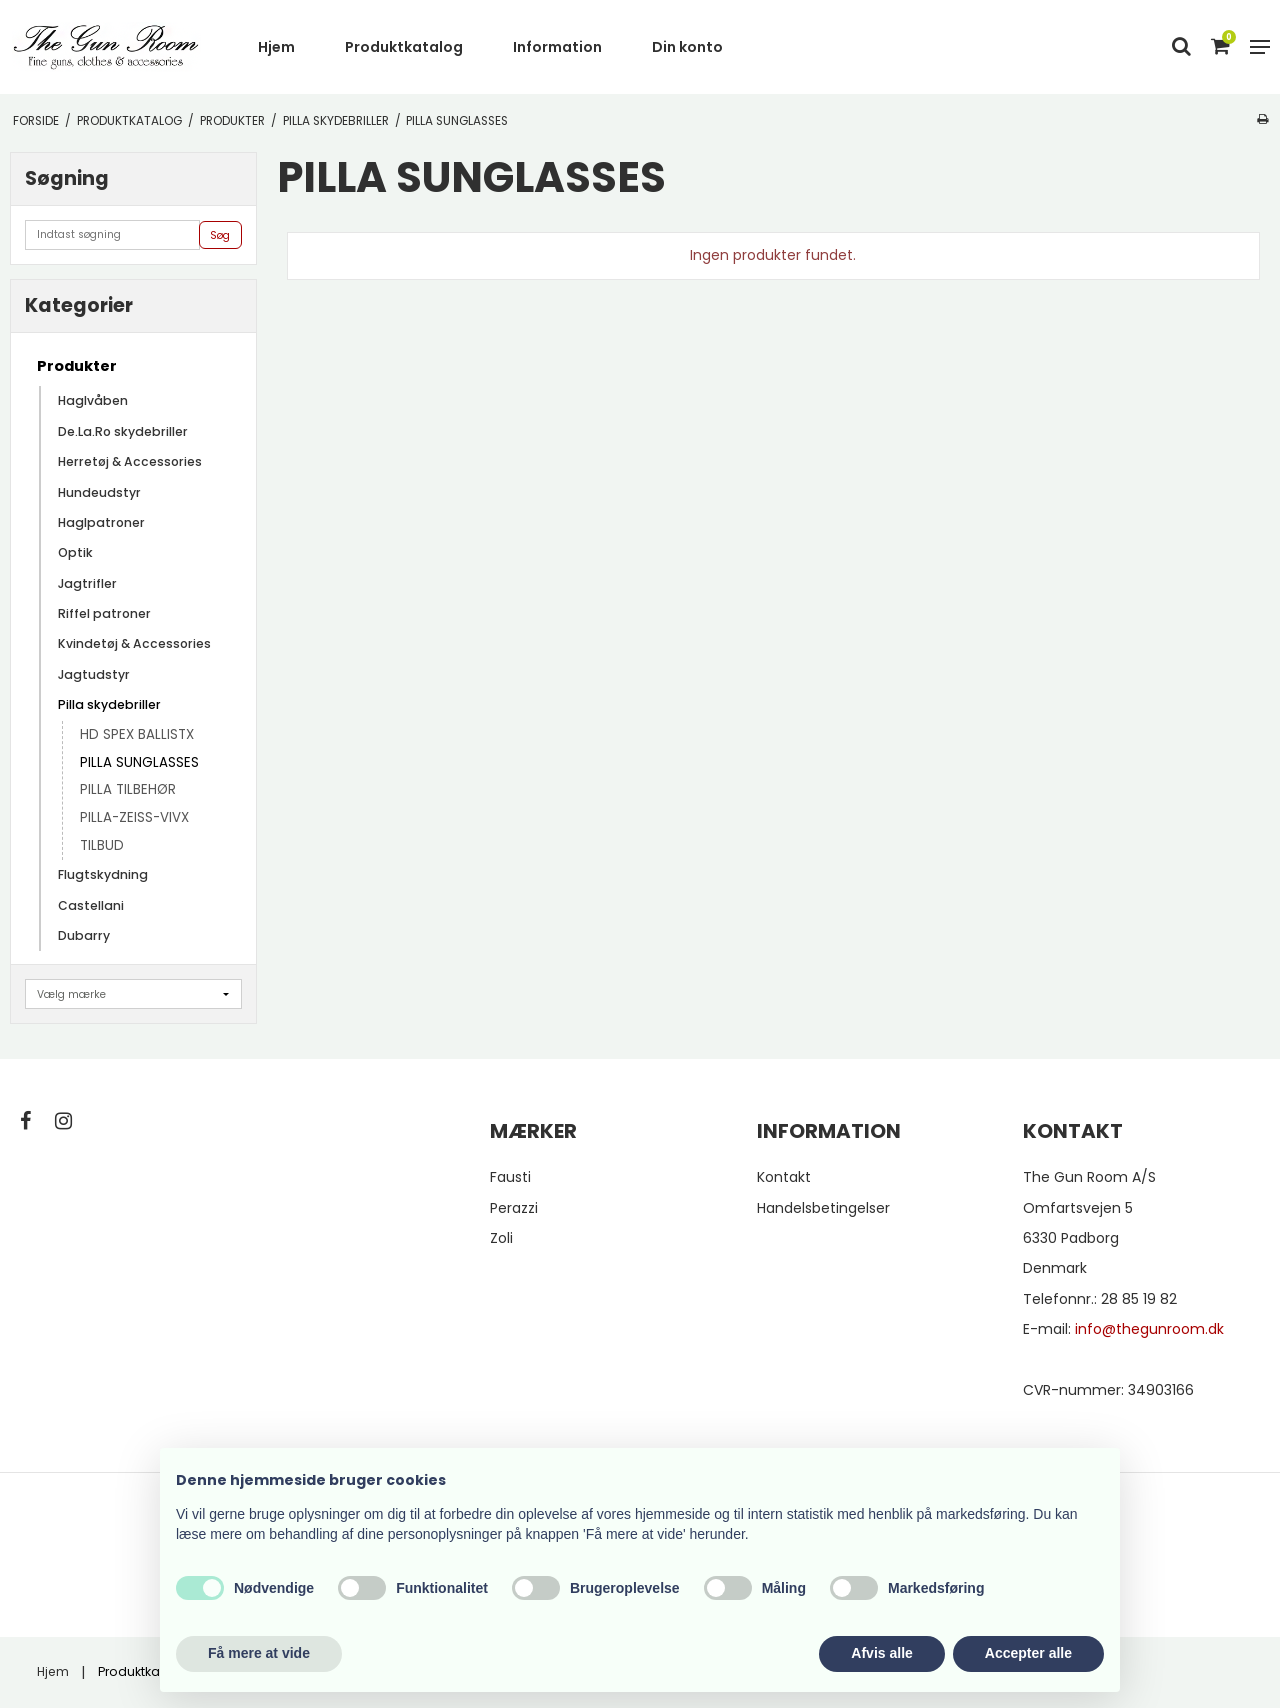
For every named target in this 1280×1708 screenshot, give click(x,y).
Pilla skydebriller (109, 704)
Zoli (501, 1238)
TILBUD (102, 845)
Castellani (91, 905)
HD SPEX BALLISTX (137, 734)
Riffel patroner (104, 613)
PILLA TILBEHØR (128, 789)
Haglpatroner (101, 522)
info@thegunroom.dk (1149, 1329)
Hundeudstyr (99, 492)
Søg (220, 235)
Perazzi (514, 1208)
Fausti (510, 1177)
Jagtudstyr (94, 674)
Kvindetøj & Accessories (134, 643)
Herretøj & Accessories (130, 461)
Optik (75, 552)
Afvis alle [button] (881, 1653)
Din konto (687, 47)
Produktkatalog (404, 47)
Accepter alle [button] (1028, 1653)
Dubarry (84, 935)
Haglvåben (93, 400)
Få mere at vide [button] (259, 1653)
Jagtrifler (87, 583)
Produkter (77, 366)
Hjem (276, 47)
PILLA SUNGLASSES (139, 762)
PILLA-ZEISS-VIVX (134, 817)
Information (557, 47)
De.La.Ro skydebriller (123, 431)
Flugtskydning (103, 874)
